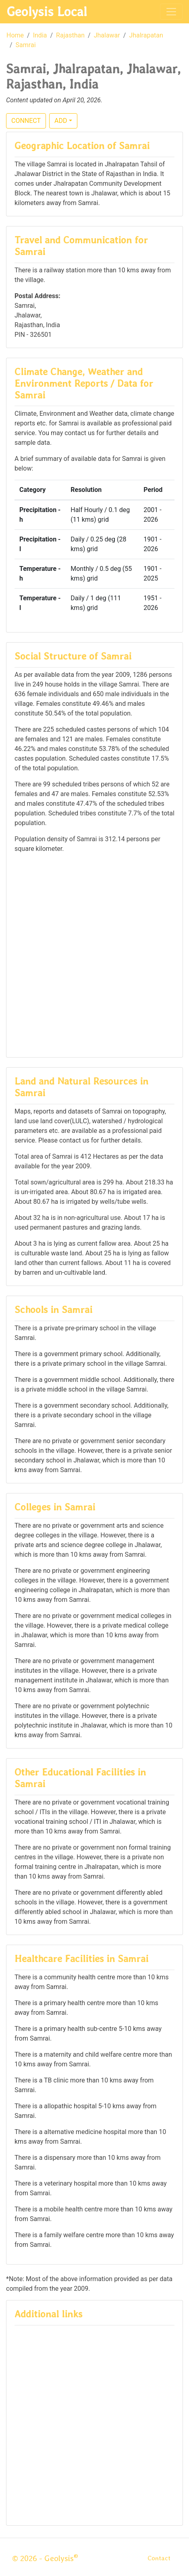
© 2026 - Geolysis (45, 2558)
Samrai (26, 45)
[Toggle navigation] (171, 12)
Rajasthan (70, 35)
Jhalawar (107, 35)
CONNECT (26, 120)
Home (15, 35)
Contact (158, 2558)
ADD (60, 120)
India (40, 35)
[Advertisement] (94, 954)
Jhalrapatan (146, 35)
